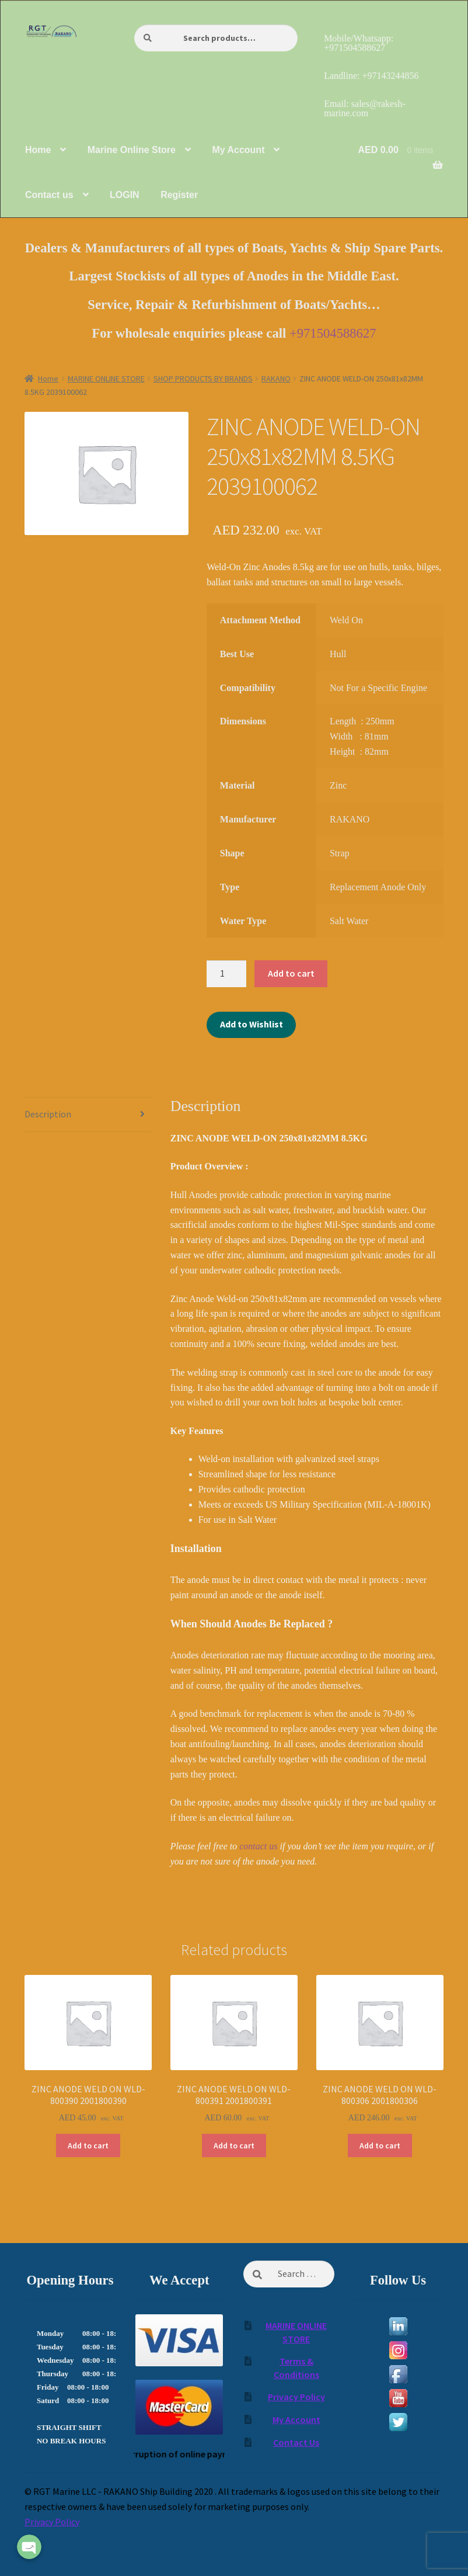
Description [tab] (48, 1114)
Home (48, 378)
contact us (258, 1846)
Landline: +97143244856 (371, 76)
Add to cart (291, 973)
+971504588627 (332, 333)
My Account (296, 2419)
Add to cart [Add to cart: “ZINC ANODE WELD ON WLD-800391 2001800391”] (234, 2145)
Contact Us (296, 2442)
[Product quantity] (226, 973)
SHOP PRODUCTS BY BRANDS (203, 378)
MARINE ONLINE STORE (106, 378)
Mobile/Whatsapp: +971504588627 (358, 43)
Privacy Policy (296, 2397)
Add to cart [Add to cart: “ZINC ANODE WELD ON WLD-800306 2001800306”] (379, 2145)
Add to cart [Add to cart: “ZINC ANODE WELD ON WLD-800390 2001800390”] (88, 2145)
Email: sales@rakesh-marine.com (365, 108)
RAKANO (276, 378)
